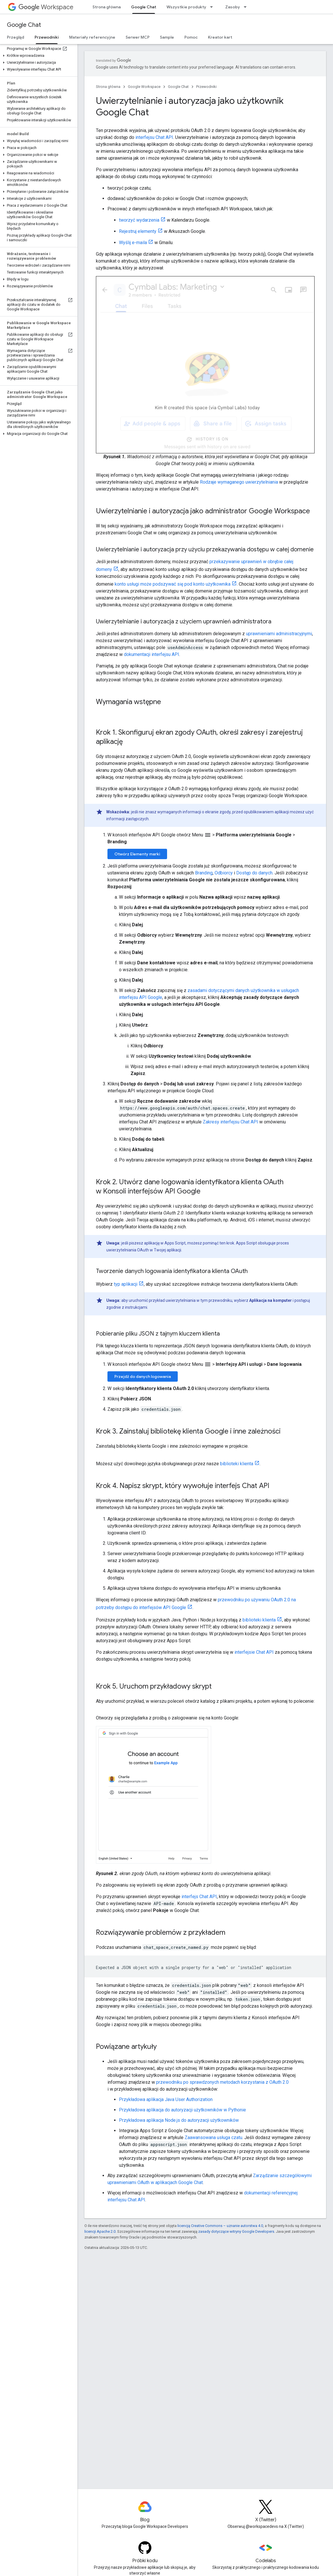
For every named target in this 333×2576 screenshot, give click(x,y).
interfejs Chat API (199, 1896)
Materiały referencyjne (92, 37)
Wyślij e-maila (133, 242)
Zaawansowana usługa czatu (213, 2137)
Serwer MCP (138, 37)
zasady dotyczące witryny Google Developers (236, 2231)
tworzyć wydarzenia (139, 220)
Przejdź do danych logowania (142, 1376)
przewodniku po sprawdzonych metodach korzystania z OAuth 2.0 (222, 2082)
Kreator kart (220, 37)
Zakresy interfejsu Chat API (230, 1122)
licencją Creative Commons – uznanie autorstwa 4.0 (220, 2226)
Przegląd (15, 37)
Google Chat (24, 25)
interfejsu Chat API (154, 137)
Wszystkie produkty (186, 7)
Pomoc (191, 37)
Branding (204, 873)
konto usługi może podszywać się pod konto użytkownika (172, 584)
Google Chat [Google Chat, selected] (143, 7)
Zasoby (232, 7)
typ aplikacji (125, 1284)
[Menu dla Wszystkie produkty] (213, 7)
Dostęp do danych (254, 873)
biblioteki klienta (236, 1463)
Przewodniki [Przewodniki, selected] (47, 37)
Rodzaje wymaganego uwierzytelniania (239, 482)
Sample (167, 37)
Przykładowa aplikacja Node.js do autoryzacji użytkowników (179, 2120)
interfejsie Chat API (254, 1652)
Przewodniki (206, 86)
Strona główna (106, 7)
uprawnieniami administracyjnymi (279, 633)
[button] (37, 55)
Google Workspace (144, 86)
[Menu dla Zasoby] (247, 7)
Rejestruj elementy (137, 231)
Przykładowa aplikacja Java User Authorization (166, 2099)
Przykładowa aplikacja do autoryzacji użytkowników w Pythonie (182, 2110)
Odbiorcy (224, 873)
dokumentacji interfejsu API (151, 654)
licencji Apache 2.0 (100, 2231)
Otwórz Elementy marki (137, 854)
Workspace (45, 7)
